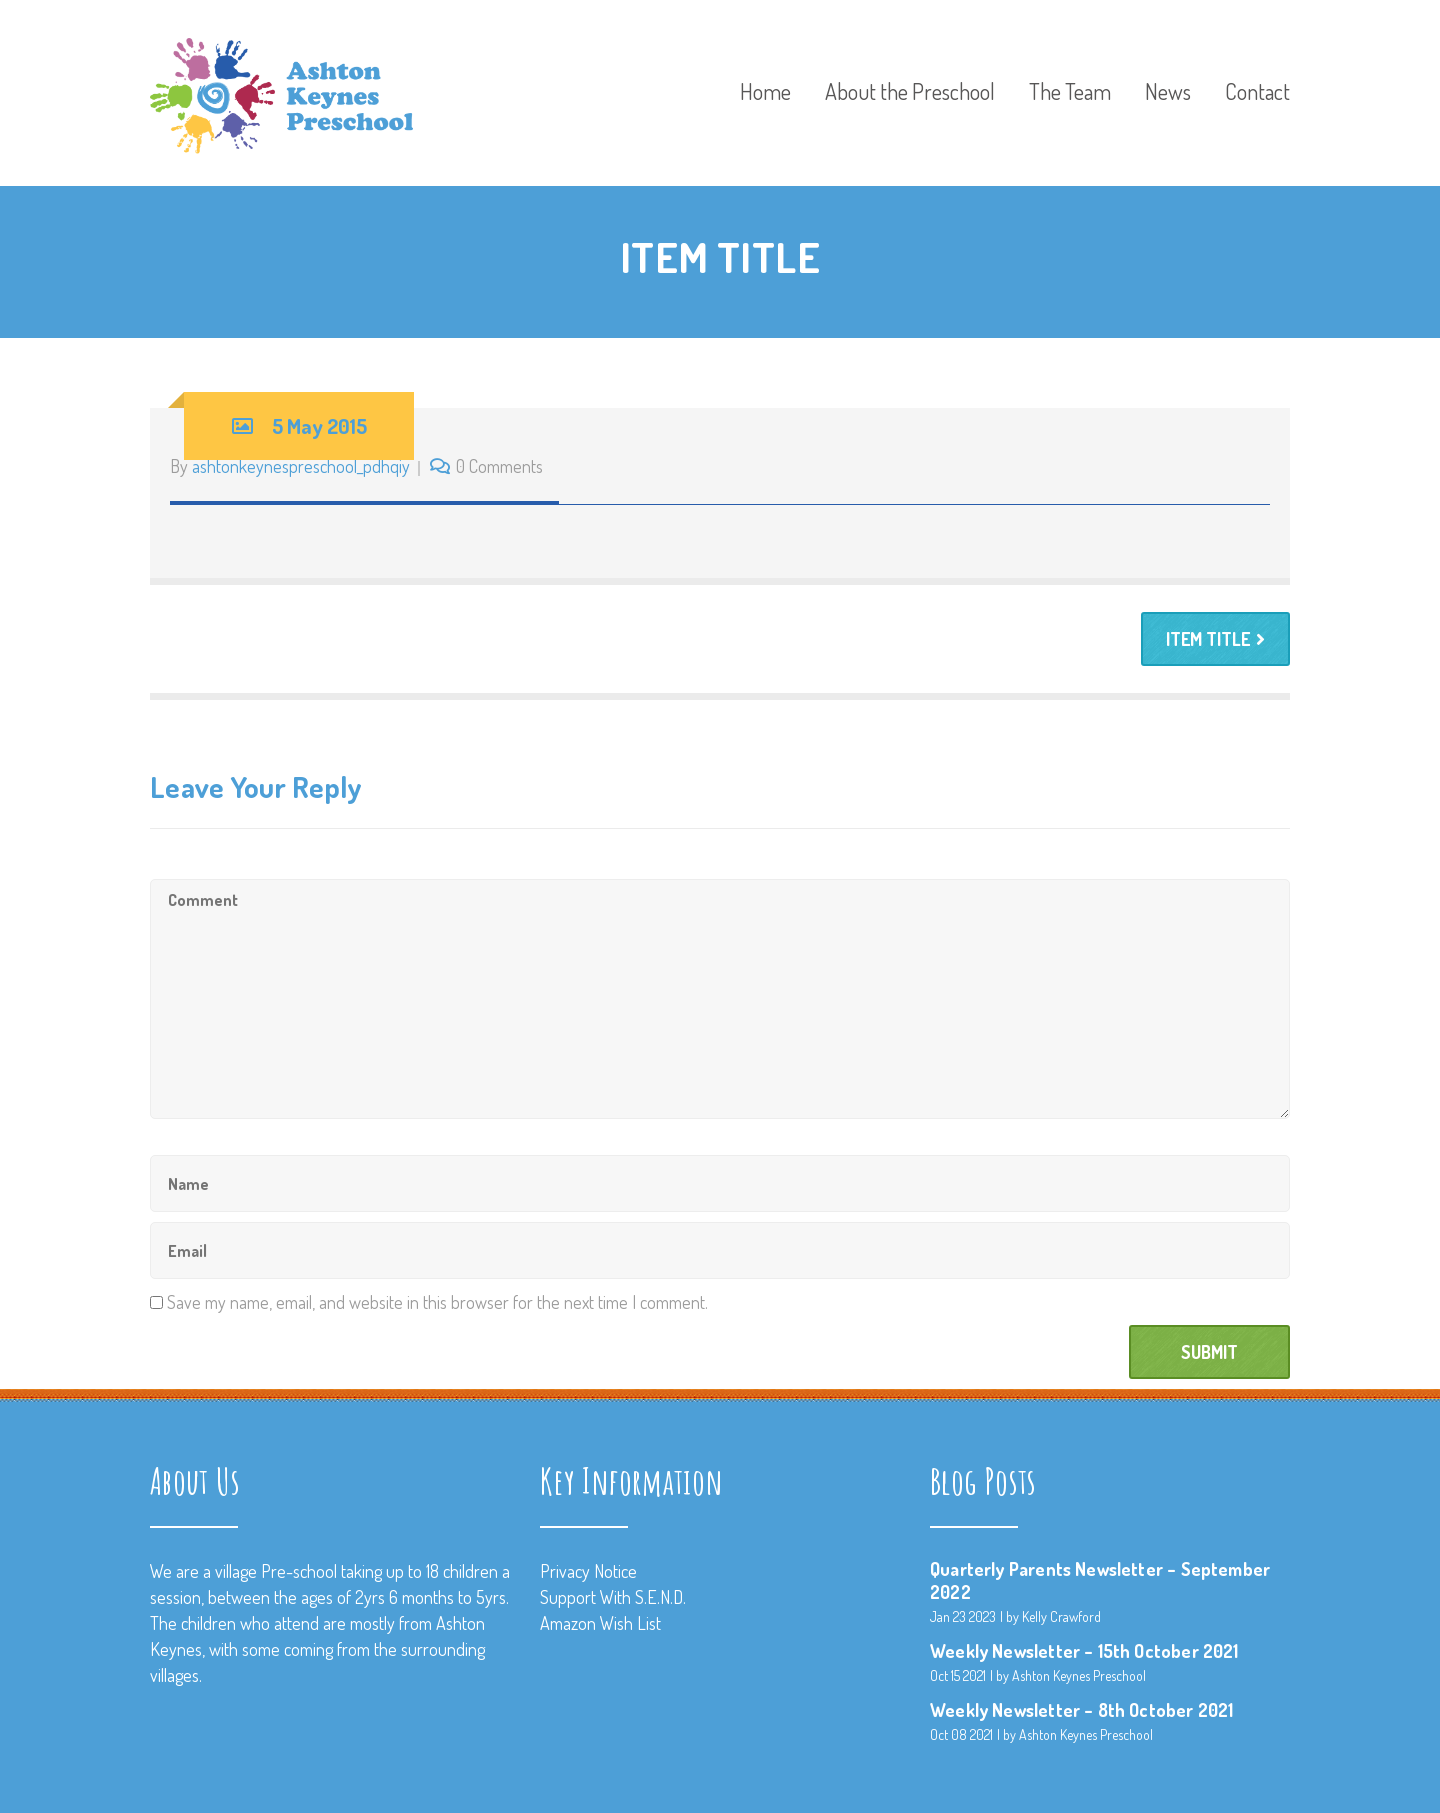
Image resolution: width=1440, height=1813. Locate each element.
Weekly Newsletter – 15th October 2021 (1084, 1651)
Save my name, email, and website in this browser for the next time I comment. (437, 1302)
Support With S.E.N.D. (613, 1597)
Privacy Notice (588, 1571)
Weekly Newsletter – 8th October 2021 (1081, 1710)
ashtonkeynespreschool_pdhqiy (301, 466)
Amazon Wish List (600, 1623)
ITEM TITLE (1215, 639)
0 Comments (499, 466)
